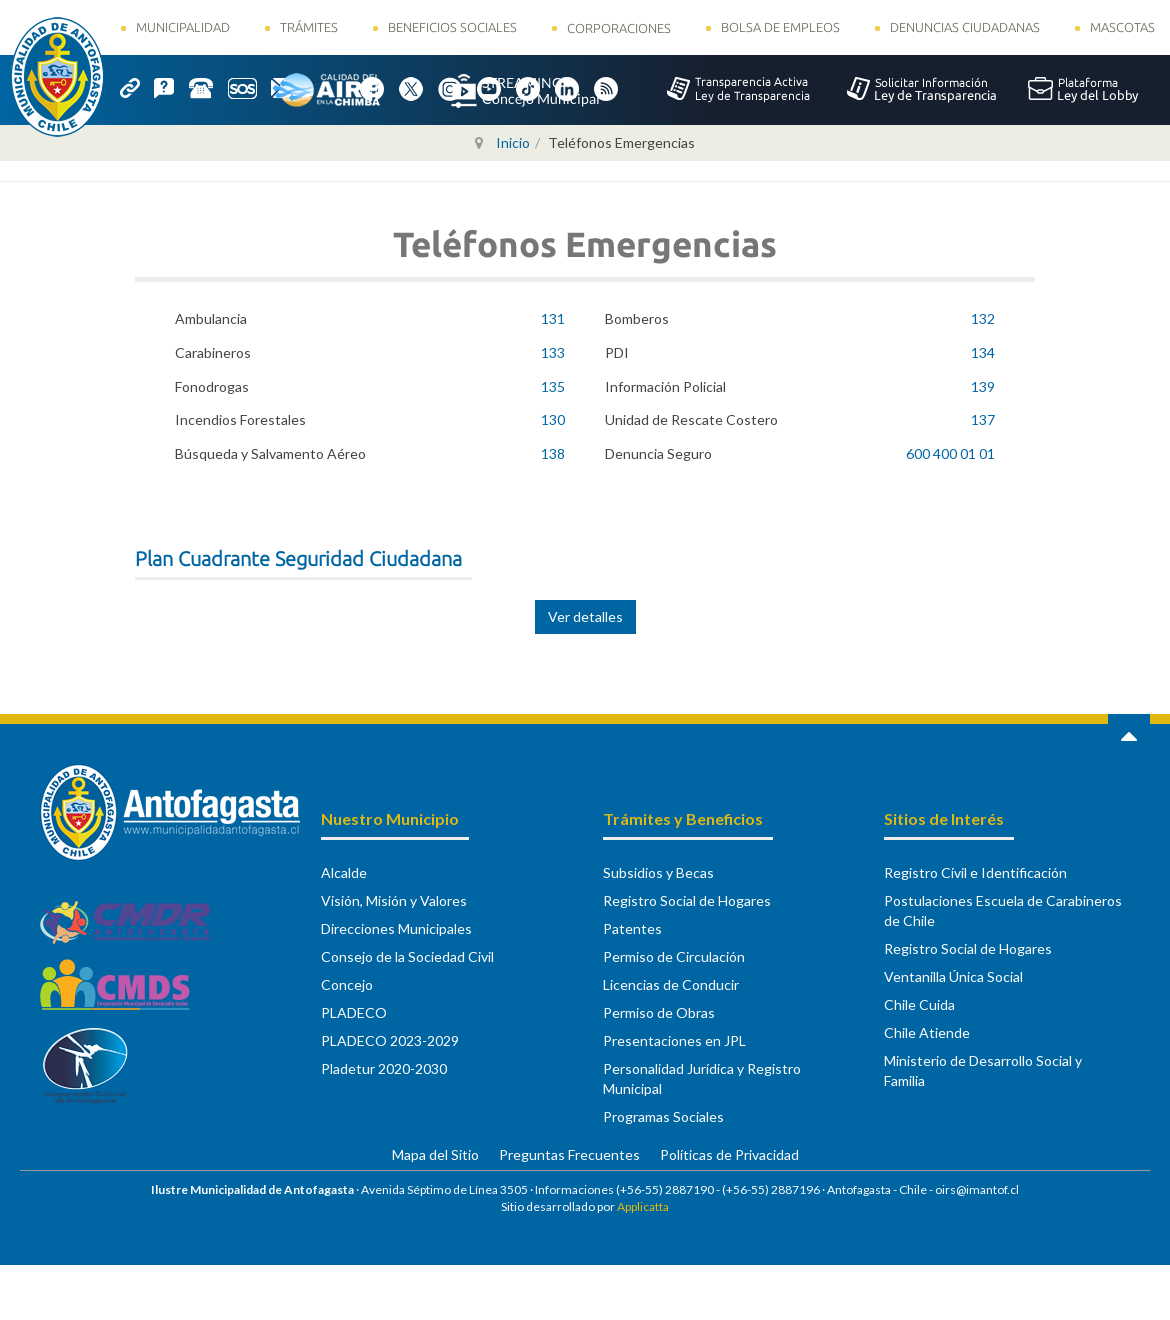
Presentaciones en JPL (674, 1040)
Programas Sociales (663, 1116)
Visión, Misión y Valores (394, 900)
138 (553, 453)
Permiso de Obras (659, 1012)
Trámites (309, 27)
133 (553, 352)
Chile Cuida (919, 1004)
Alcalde (344, 872)
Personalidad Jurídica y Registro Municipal (702, 1078)
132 (983, 318)
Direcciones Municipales (396, 928)
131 (553, 318)
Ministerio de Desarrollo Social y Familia (983, 1070)
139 (983, 386)
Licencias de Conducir (671, 984)
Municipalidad (183, 27)
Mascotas (1122, 27)
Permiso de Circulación (674, 956)
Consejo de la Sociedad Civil (407, 956)
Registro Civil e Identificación (975, 872)
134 (983, 352)
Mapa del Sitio (435, 1154)
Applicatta (643, 1206)
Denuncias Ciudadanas (965, 27)
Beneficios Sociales (452, 27)
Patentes (632, 928)
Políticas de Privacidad (729, 1154)
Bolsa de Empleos (780, 27)
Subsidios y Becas (658, 872)
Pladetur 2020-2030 (384, 1068)
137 (983, 419)
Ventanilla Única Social (953, 976)
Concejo (347, 984)
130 (553, 419)
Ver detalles (585, 616)
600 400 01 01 (950, 453)
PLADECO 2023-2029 (390, 1040)
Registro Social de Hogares (687, 900)
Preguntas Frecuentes (569, 1154)
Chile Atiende (927, 1032)
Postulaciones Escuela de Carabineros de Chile (1003, 910)
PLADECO (354, 1012)
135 (553, 386)
